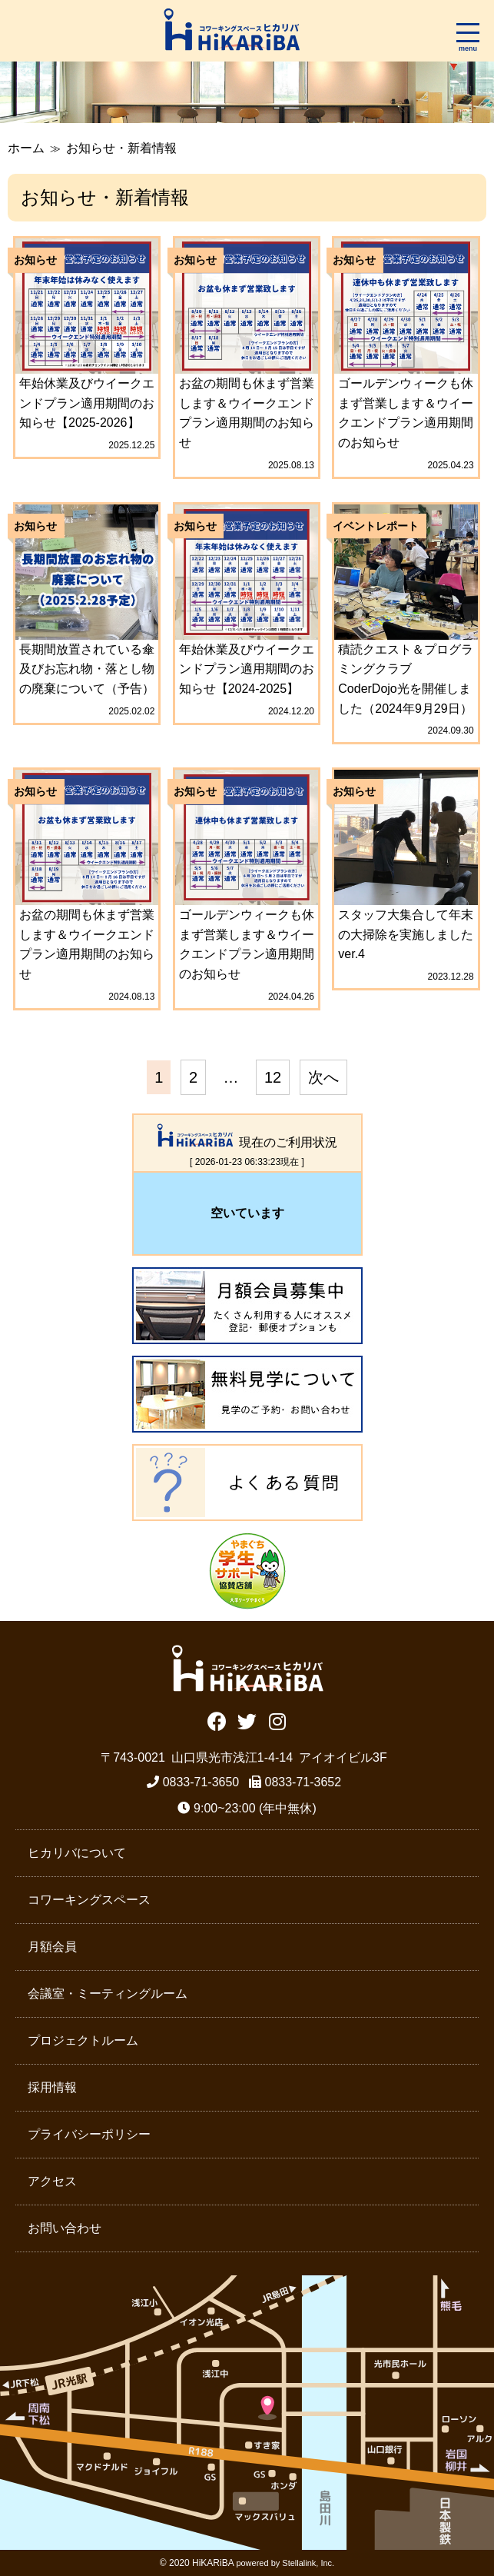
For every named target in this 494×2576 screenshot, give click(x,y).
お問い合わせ (64, 2228)
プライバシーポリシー (89, 2134)
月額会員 (52, 1946)
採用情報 (52, 2087)
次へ (323, 1077)
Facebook (217, 1719)
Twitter (247, 1719)
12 (272, 1077)
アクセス (52, 2181)
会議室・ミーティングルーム (107, 1993)
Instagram (277, 1719)
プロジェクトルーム (83, 2040)
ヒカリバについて (77, 1852)
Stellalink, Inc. (308, 2563)
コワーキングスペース (89, 1899)
